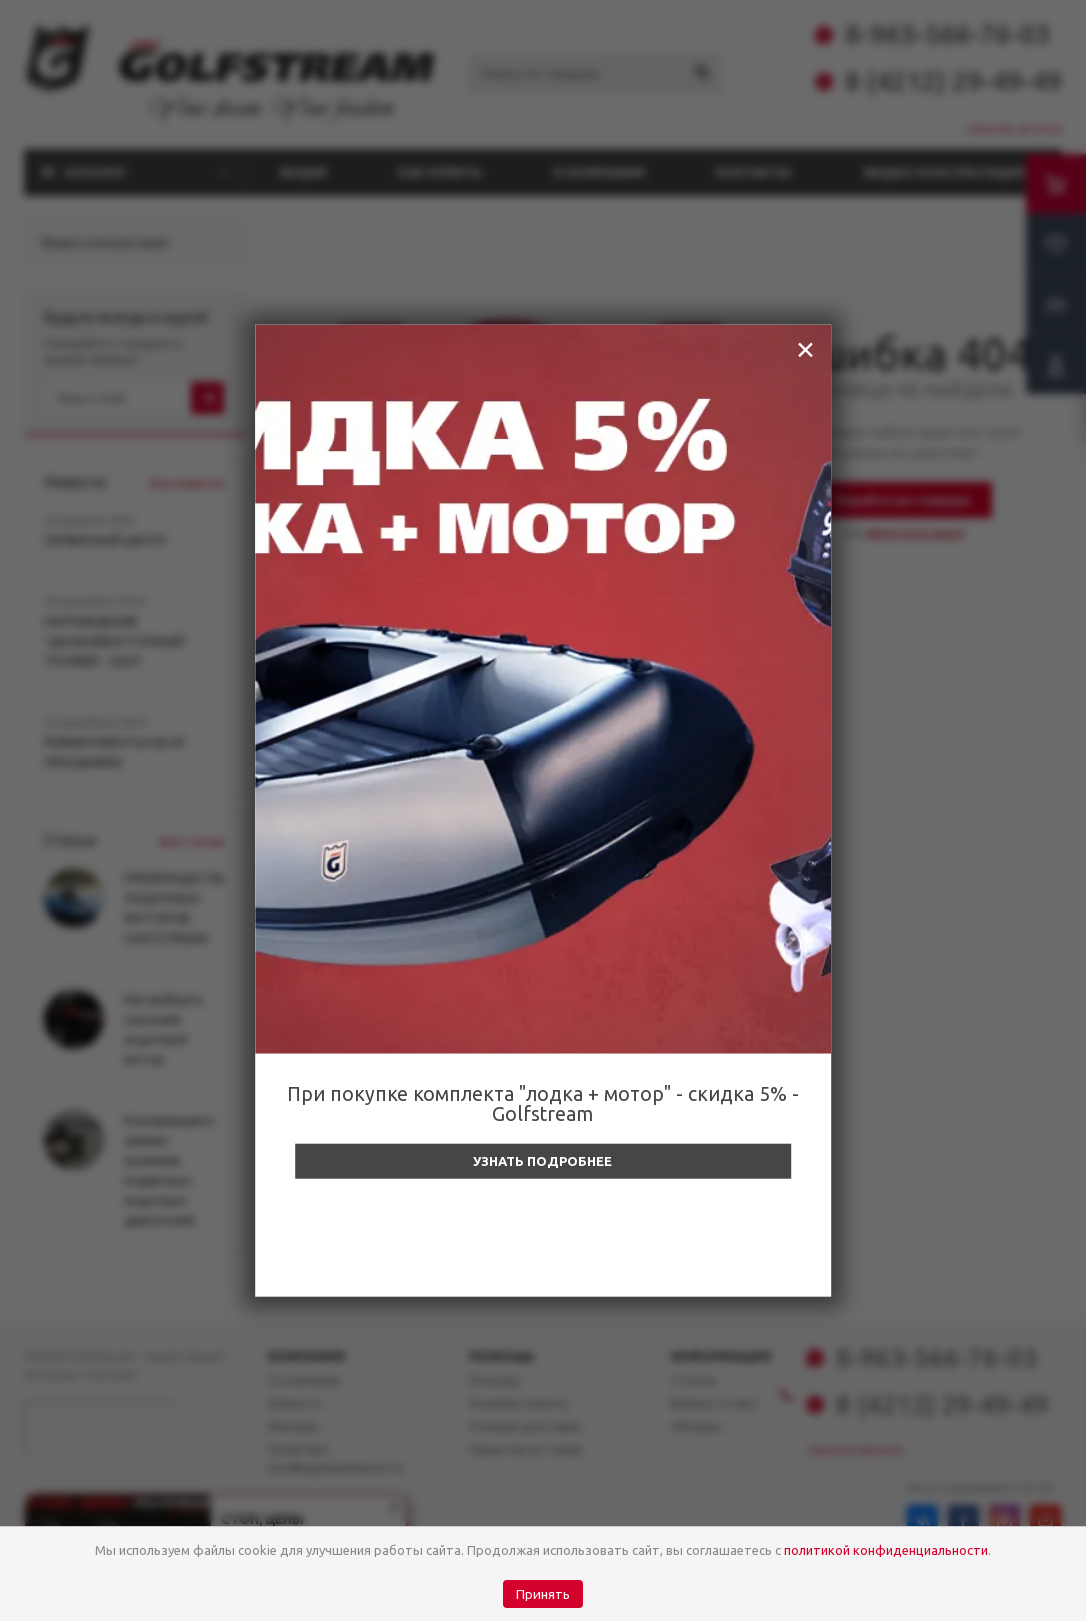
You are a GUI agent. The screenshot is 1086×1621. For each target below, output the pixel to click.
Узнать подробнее (542, 1161)
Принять (543, 1594)
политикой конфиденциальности (886, 1550)
